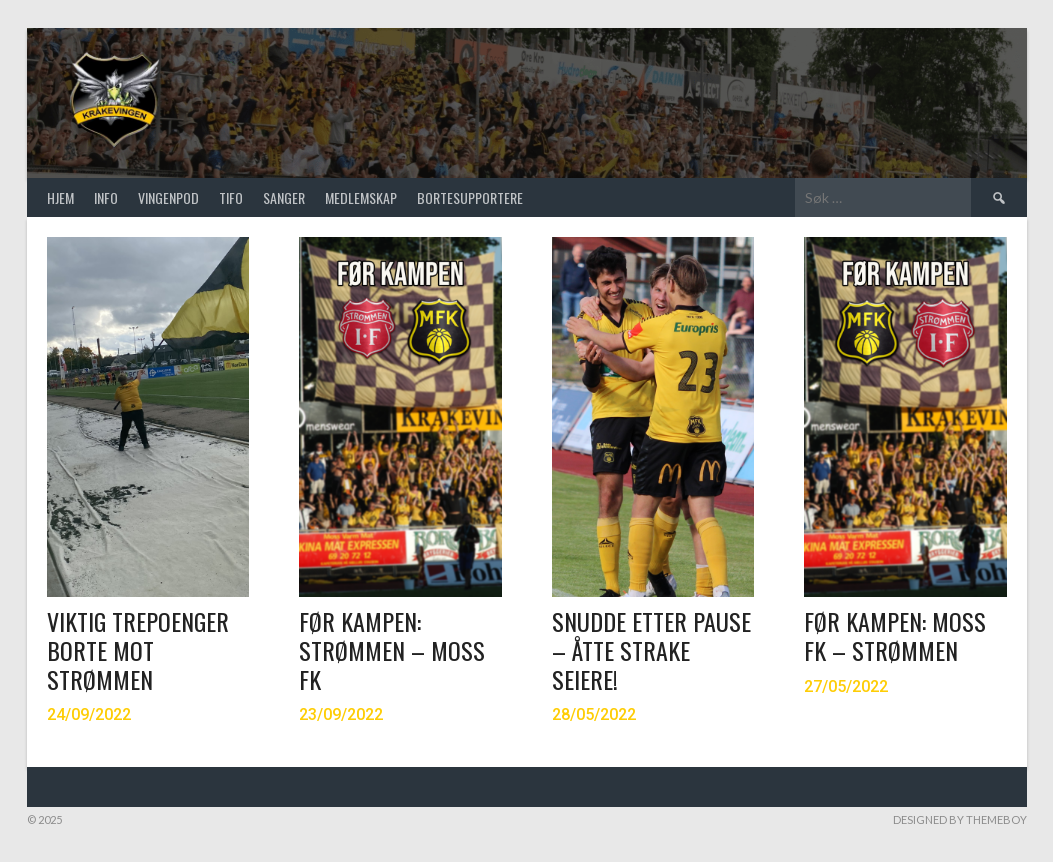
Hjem (60, 197)
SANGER (284, 197)
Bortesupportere (470, 197)
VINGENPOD (168, 197)
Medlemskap (361, 197)
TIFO (231, 197)
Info (106, 197)
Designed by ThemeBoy (960, 819)
